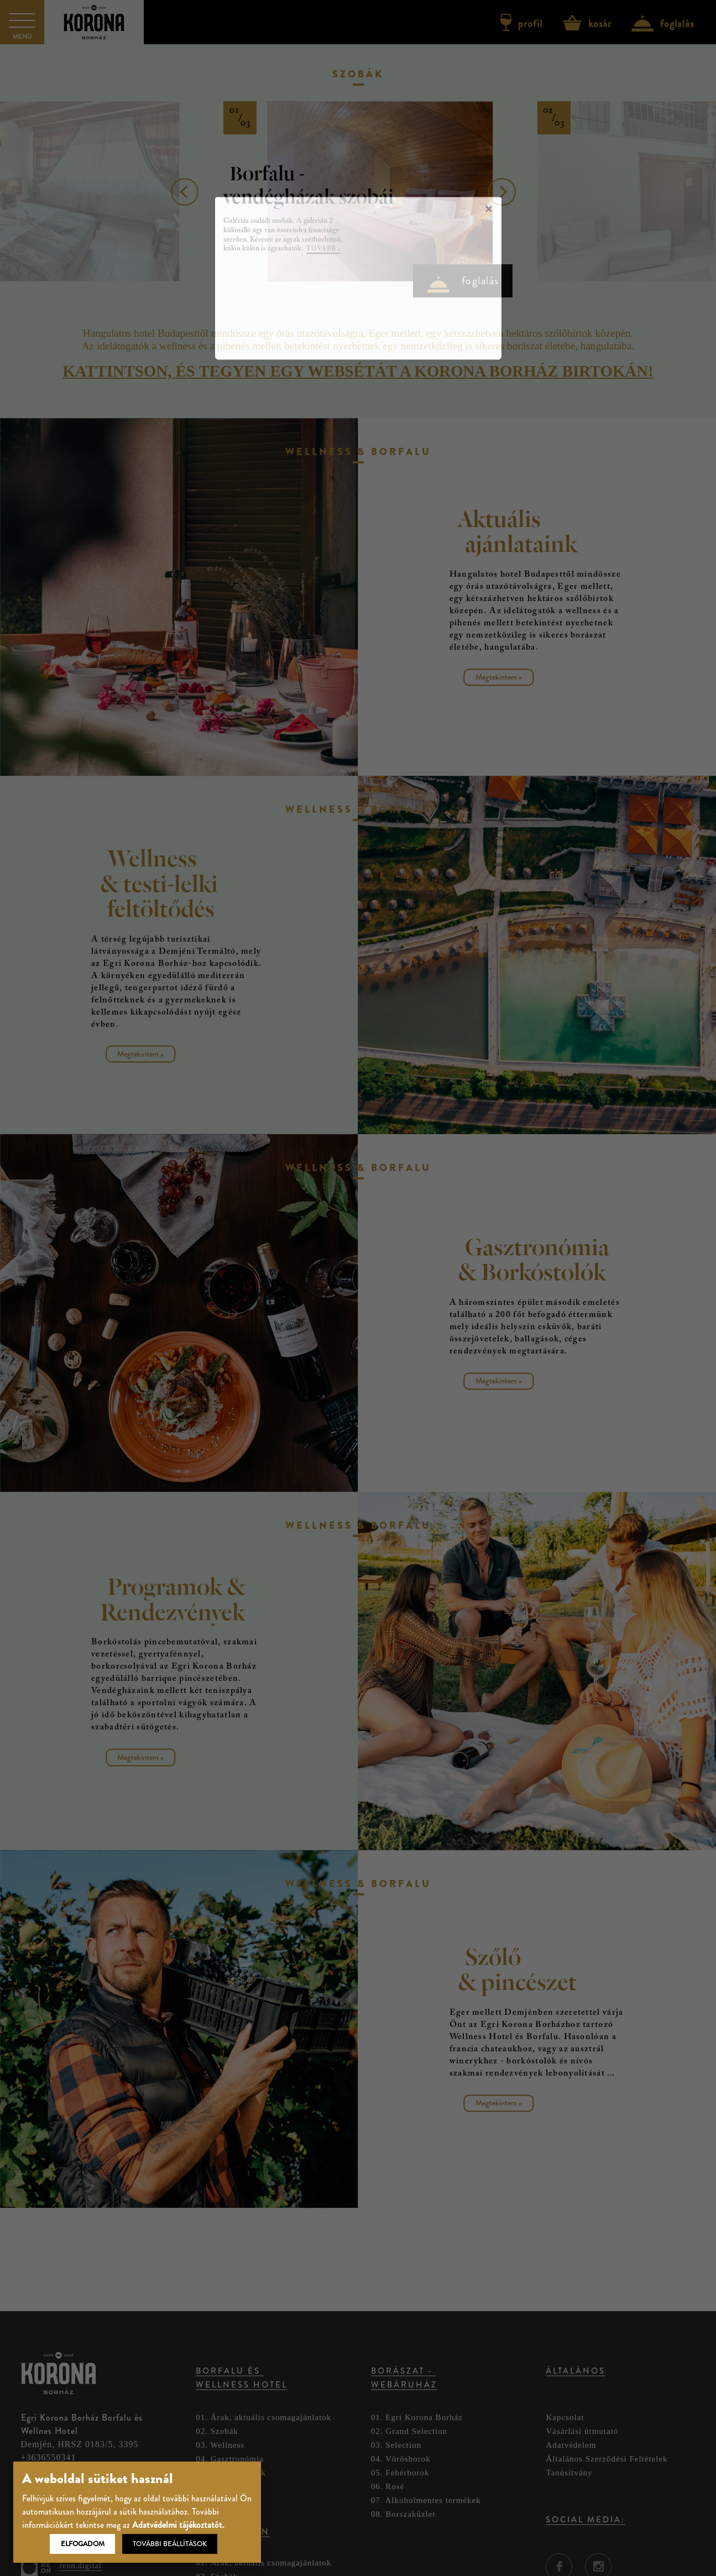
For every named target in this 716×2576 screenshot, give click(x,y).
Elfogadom (82, 2544)
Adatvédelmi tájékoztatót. (178, 2524)
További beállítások (170, 2544)
